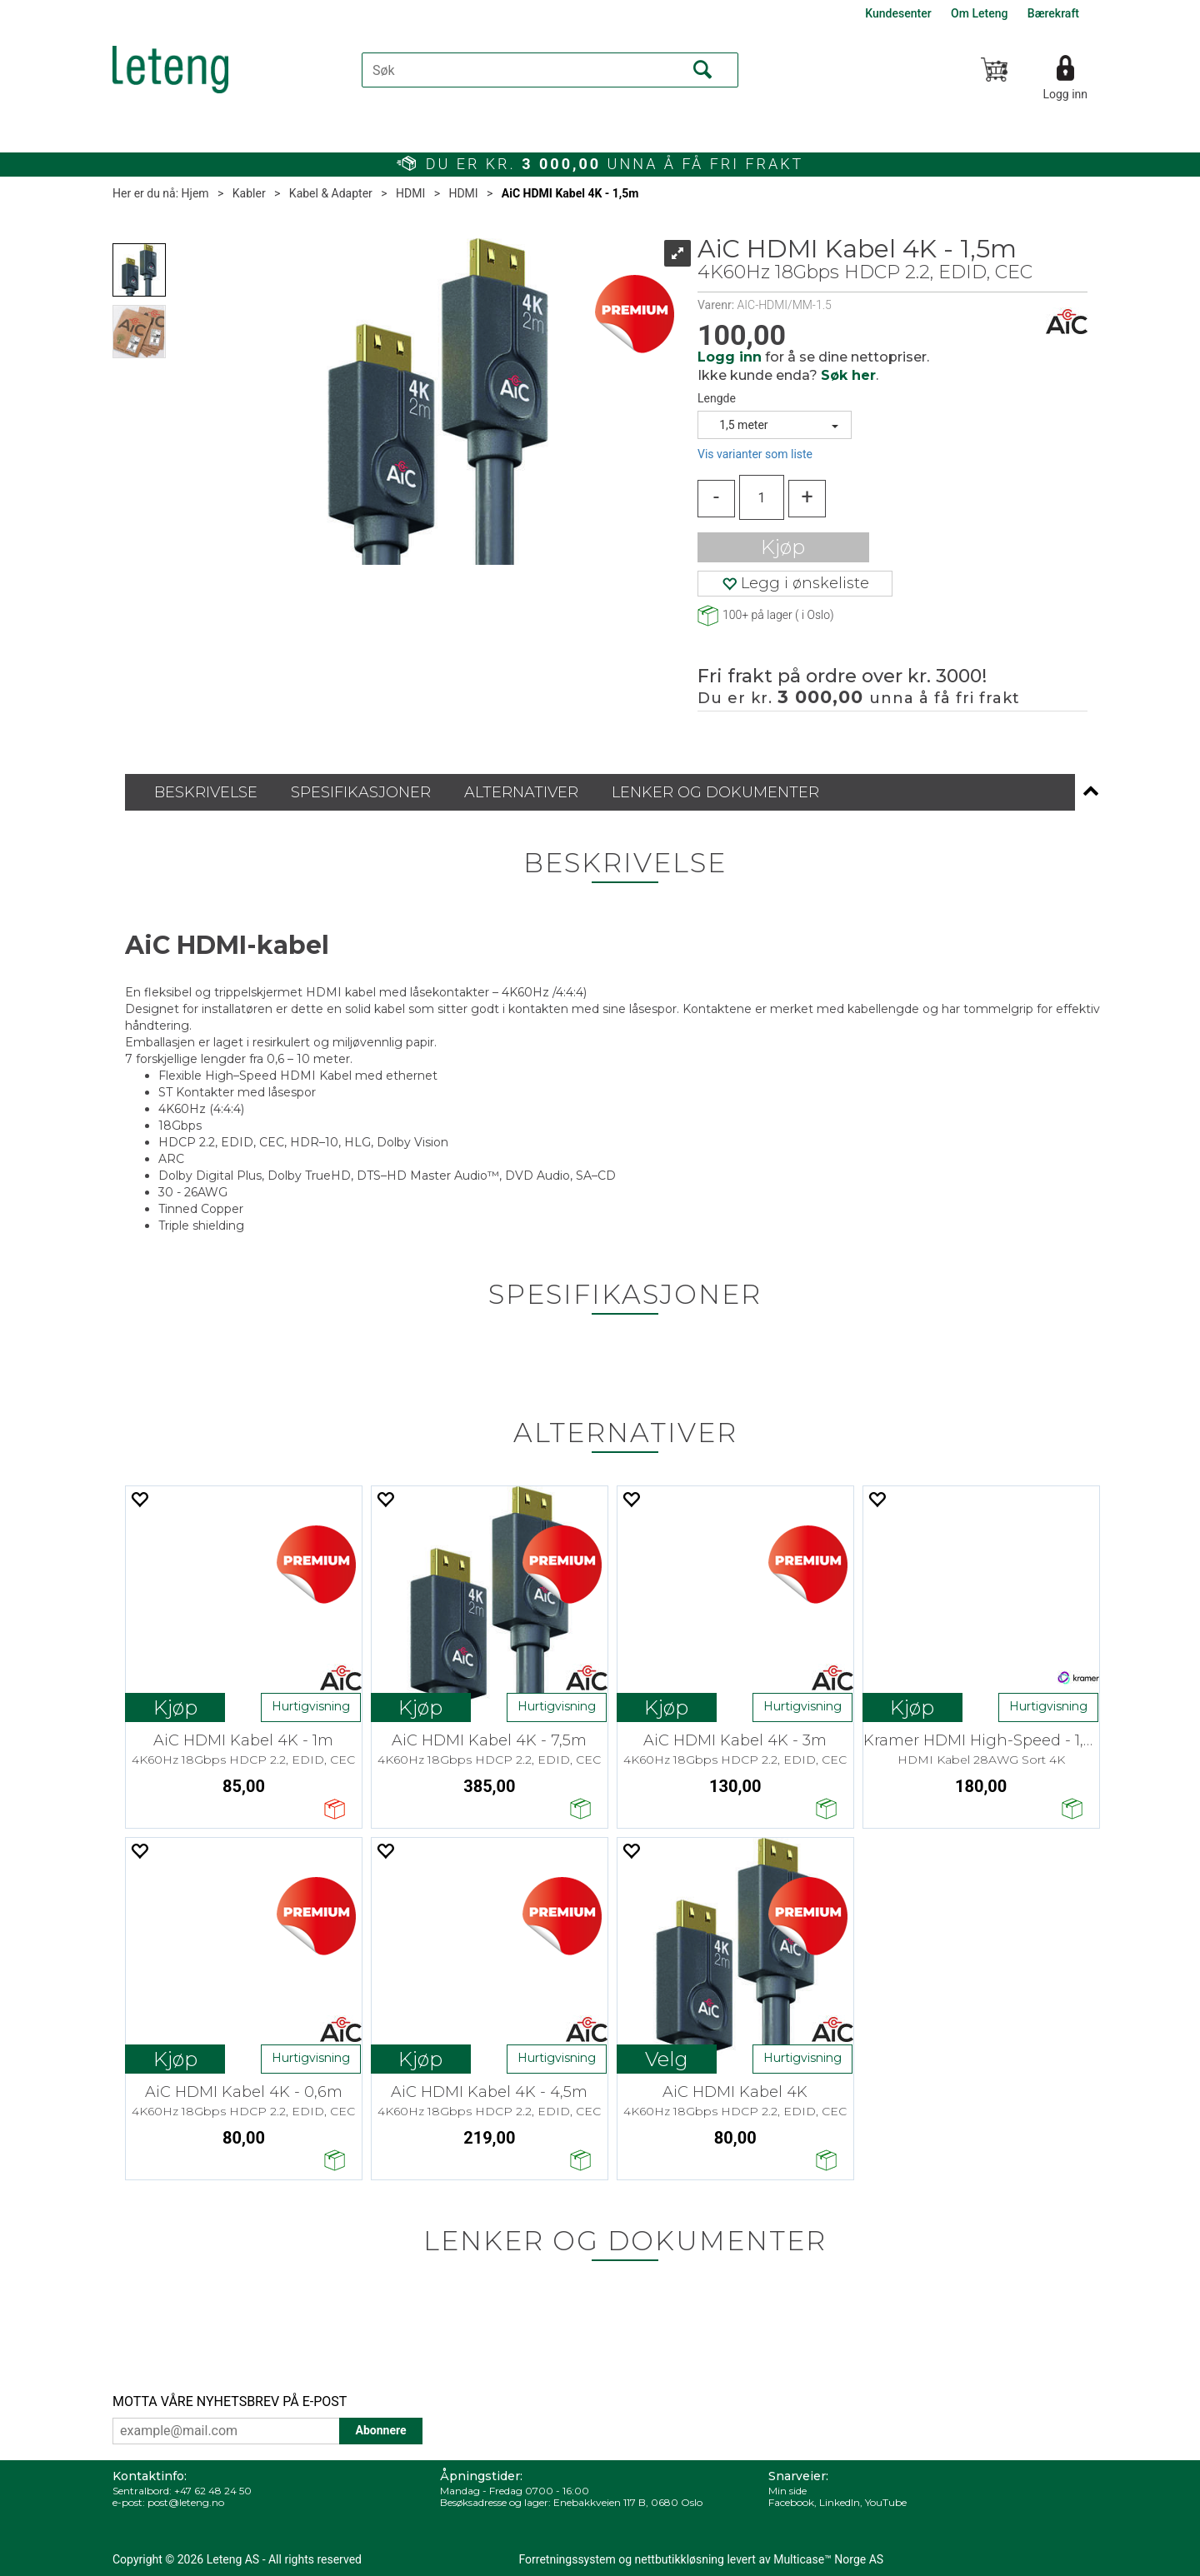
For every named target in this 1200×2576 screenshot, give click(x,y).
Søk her (848, 375)
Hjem (195, 193)
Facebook (791, 2502)
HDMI (410, 193)
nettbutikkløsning (679, 2559)
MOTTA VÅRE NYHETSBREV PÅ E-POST (229, 2401)
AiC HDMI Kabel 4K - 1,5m (570, 193)
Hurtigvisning (311, 1706)
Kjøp (783, 547)
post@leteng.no (186, 2502)
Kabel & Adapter (330, 193)
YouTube (886, 2502)
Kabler (249, 193)
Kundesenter (898, 13)
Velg (666, 2059)
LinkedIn (839, 2502)
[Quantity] (761, 497)
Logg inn (1065, 94)
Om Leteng (979, 13)
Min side (787, 2490)
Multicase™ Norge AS (828, 2559)
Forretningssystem (567, 2559)
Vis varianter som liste (755, 454)
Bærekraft (1053, 13)
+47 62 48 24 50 (213, 2490)
